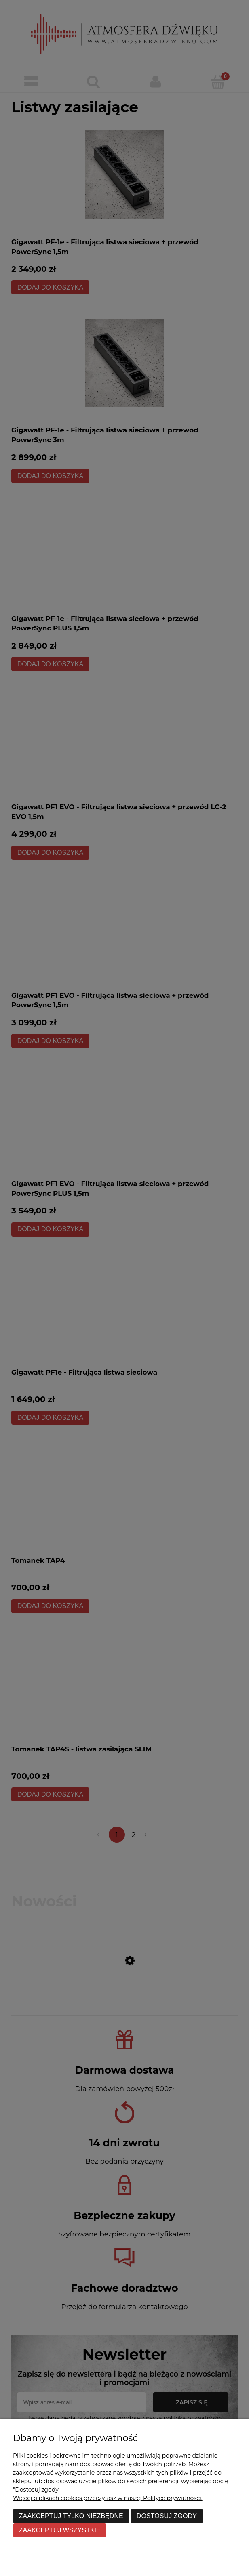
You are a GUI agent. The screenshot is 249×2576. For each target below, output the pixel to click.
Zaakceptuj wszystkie (60, 2530)
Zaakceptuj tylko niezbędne (71, 2515)
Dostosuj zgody (167, 2515)
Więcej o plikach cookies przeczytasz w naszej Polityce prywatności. (108, 2498)
